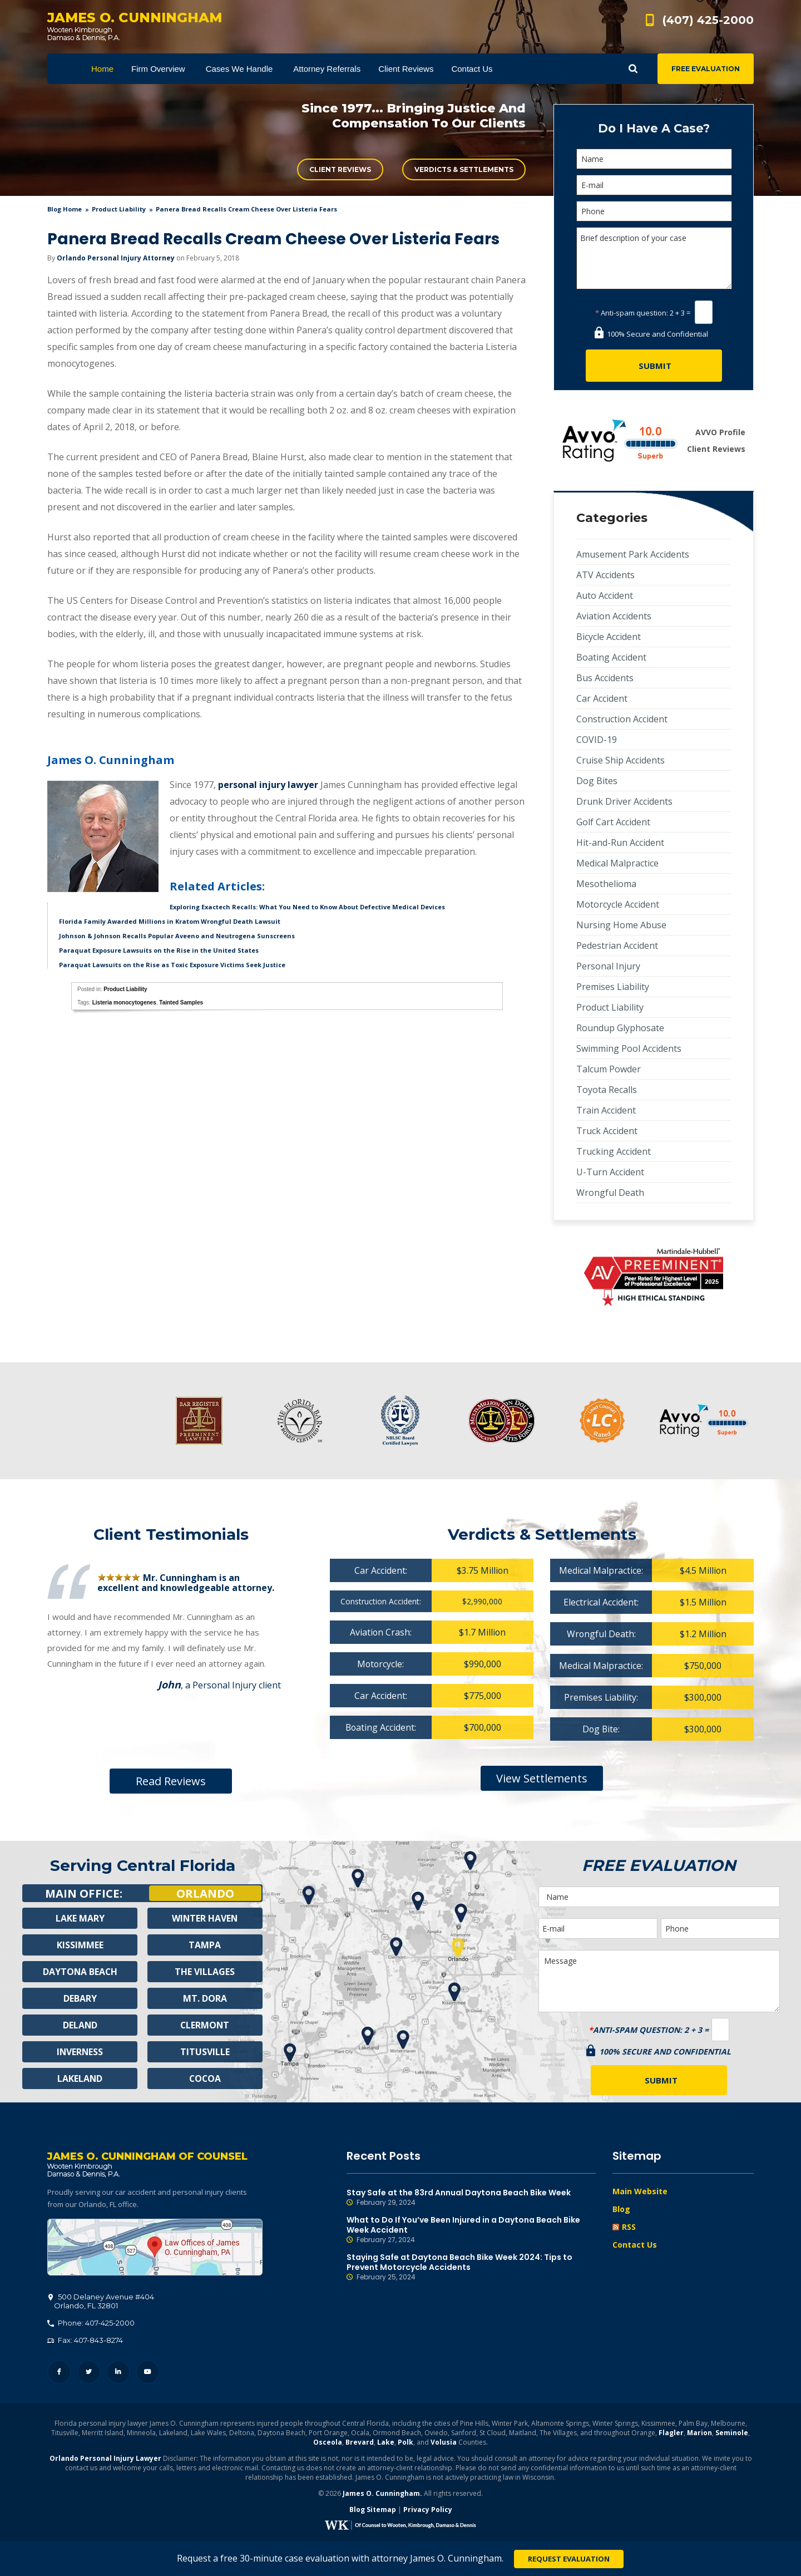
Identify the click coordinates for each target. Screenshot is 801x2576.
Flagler (671, 2433)
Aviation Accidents (613, 616)
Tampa (205, 1946)
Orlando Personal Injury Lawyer (105, 2459)
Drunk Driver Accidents (624, 801)
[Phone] (654, 211)
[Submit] (654, 365)
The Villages (205, 1973)
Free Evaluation (705, 69)
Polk (405, 2442)
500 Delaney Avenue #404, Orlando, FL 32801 (155, 2247)
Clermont (205, 2026)
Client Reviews (340, 169)
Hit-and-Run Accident (620, 842)
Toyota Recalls (606, 1089)
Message (659, 1981)
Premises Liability (612, 986)
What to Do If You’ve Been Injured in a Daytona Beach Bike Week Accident (471, 2230)
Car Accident (601, 698)
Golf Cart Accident (613, 822)
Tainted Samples (181, 1002)
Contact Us (634, 2244)
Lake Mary (80, 1919)
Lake (385, 2442)
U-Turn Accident (610, 1172)
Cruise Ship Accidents (620, 760)
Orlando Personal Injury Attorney (116, 258)
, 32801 (101, 2302)
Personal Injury (608, 966)
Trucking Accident (613, 1151)
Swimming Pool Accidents (628, 1048)
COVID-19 (596, 739)
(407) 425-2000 (708, 20)
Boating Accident (611, 657)
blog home (64, 209)
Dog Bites (596, 780)
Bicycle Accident (608, 636)
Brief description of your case (654, 258)
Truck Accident (606, 1130)
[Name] (654, 159)
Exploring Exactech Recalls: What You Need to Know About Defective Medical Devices (307, 907)
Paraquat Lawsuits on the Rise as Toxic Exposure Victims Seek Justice (172, 965)
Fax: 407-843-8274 (85, 2340)
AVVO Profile (720, 432)
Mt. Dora (205, 1999)
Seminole (731, 2433)
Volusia (444, 2442)
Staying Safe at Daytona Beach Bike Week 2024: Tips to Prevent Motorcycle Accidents (471, 2267)
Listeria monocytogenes (124, 1002)
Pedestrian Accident (617, 945)
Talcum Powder (608, 1069)
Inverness (79, 2053)
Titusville (205, 2053)
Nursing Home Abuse (621, 924)
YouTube (148, 2373)
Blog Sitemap (372, 2510)
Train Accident (606, 1110)
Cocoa (205, 2079)
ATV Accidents (605, 574)
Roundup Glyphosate (620, 1027)
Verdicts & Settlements (463, 169)
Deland (79, 2026)
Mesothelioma (606, 883)
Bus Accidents (605, 677)
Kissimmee (80, 1946)
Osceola (327, 2442)
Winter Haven (204, 1919)
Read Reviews (171, 1781)
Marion (699, 2433)
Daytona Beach (80, 1973)
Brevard (359, 2442)
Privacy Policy (427, 2510)
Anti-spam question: (631, 313)
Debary (80, 1999)
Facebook (59, 2373)
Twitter (89, 2373)
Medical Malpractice (617, 863)
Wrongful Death (610, 1192)
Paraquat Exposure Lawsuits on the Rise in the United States (159, 950)
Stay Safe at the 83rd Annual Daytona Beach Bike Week (471, 2198)
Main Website (640, 2191)
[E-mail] (654, 185)
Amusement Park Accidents (632, 554)
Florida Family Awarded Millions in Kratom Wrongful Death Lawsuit (169, 921)
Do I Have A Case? (654, 128)
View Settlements (541, 1778)
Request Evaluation (569, 2559)
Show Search (633, 68)
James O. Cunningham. (382, 2494)
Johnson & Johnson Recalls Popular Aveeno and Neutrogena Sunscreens (177, 936)
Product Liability (119, 209)
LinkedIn (118, 2373)
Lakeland (80, 2079)
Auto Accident (604, 595)
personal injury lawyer (268, 785)
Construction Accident (622, 719)
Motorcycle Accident (617, 904)
